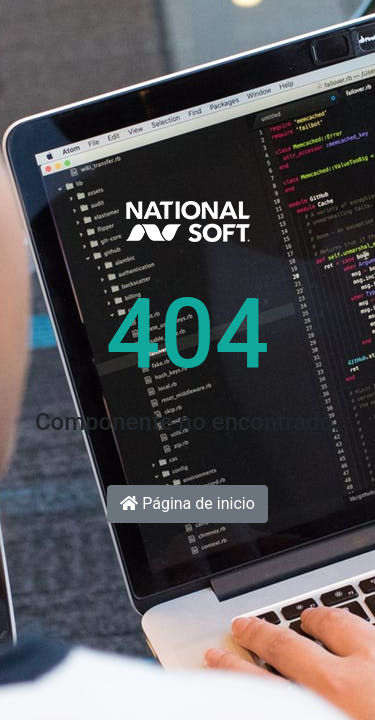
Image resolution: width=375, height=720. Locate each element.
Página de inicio (187, 503)
